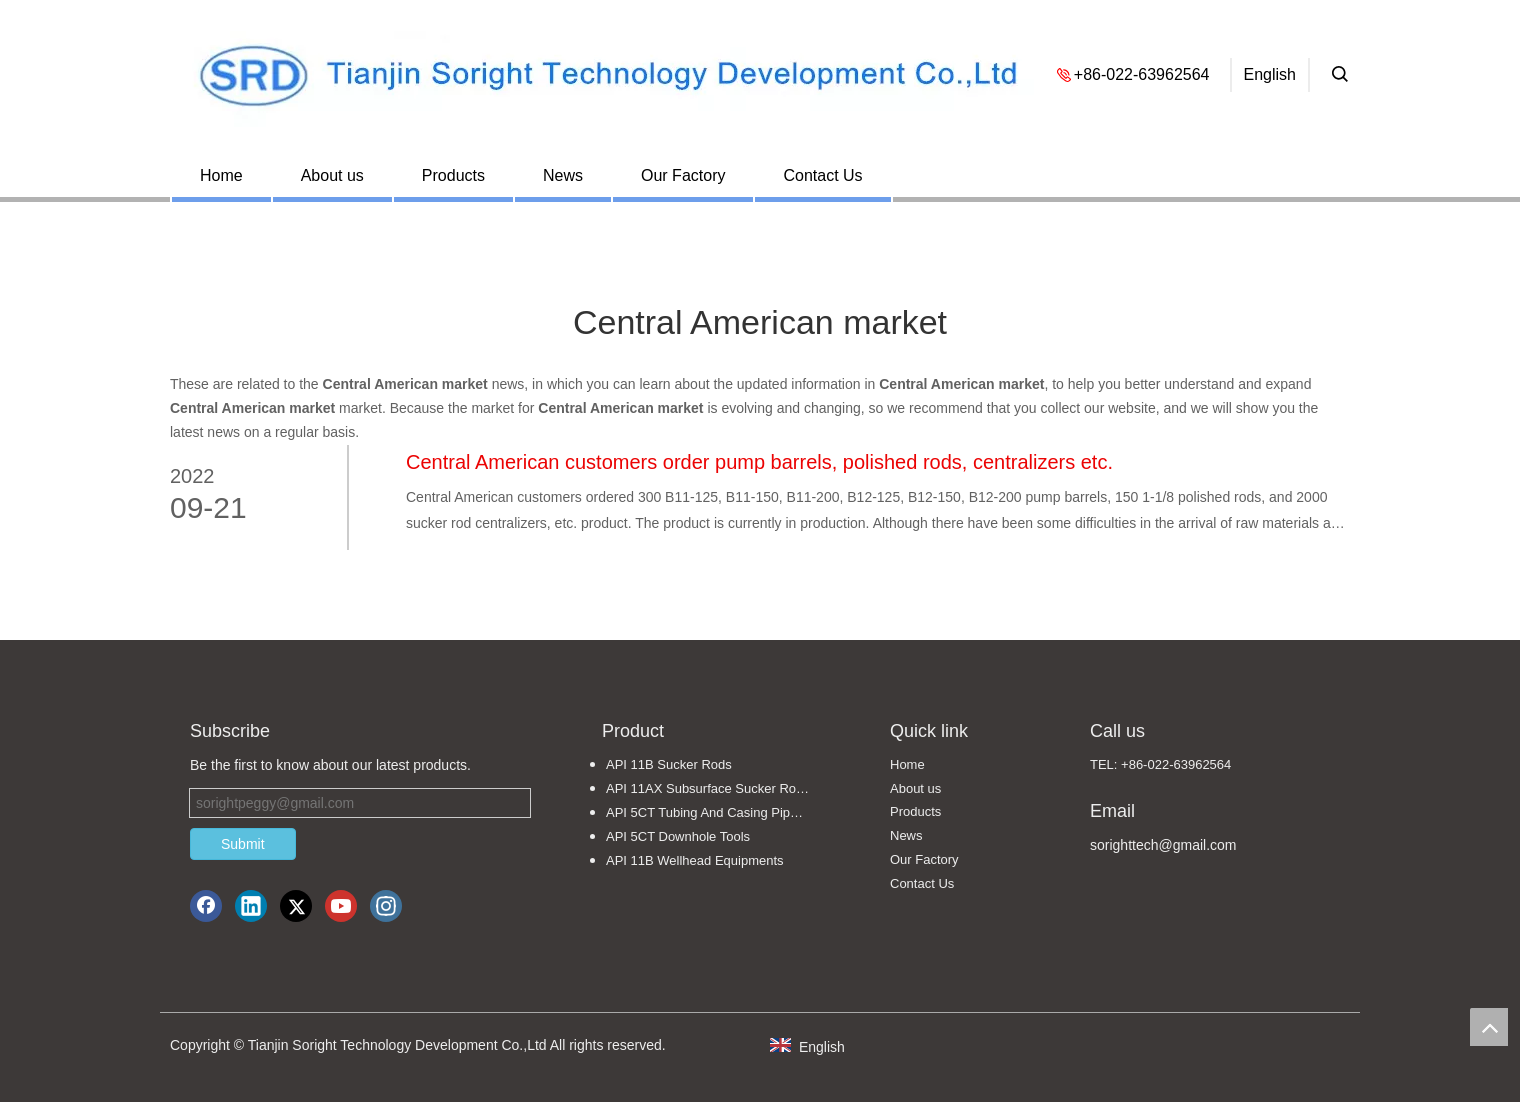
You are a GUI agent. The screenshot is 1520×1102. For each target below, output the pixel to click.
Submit (243, 844)
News (563, 175)
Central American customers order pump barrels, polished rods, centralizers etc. (759, 462)
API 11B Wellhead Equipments (695, 860)
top (1489, 1027)
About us (332, 175)
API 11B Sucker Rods (669, 764)
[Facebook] (206, 906)
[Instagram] (386, 906)
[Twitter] (296, 906)
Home (221, 175)
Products (453, 175)
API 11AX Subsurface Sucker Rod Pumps (718, 788)
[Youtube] (341, 906)
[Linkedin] (251, 906)
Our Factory (683, 175)
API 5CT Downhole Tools (678, 836)
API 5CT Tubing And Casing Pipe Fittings (718, 812)
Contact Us (822, 175)
